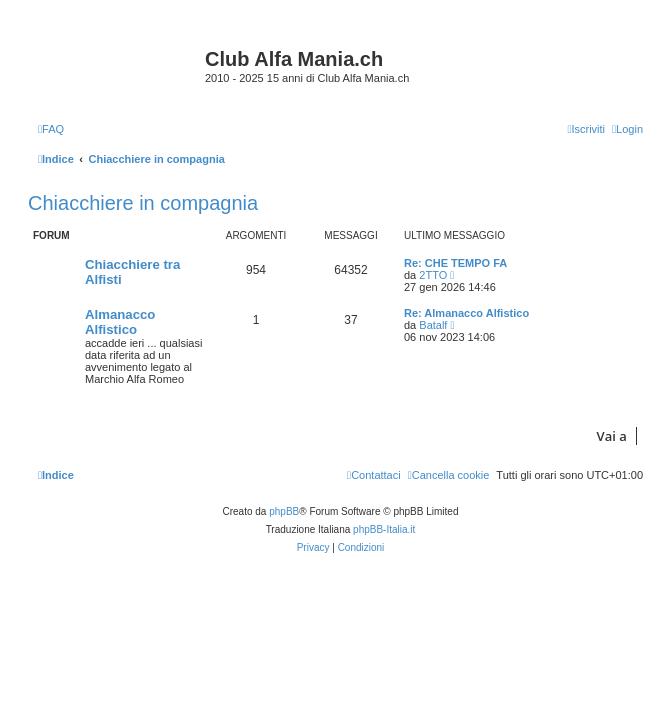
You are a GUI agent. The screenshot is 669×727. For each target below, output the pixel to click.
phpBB (284, 511)
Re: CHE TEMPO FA (455, 263)
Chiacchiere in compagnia (143, 203)
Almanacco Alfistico (120, 322)
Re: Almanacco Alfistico (466, 313)
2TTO (433, 275)
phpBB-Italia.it (384, 529)
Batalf (433, 325)
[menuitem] (51, 129)
